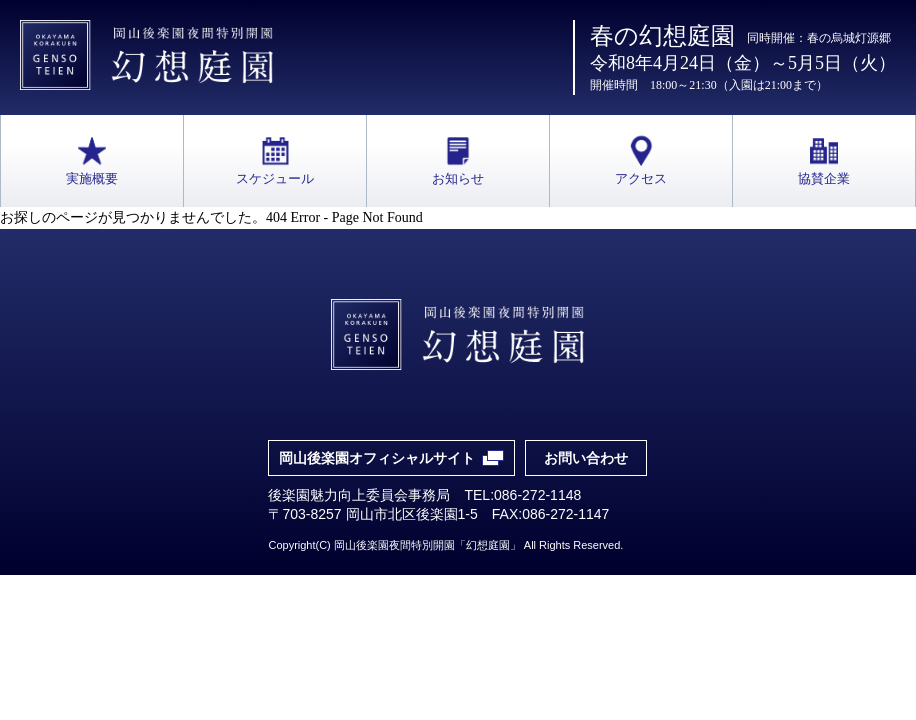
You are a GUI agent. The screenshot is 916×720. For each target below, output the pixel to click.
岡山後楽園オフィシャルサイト (377, 458)
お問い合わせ (586, 458)
